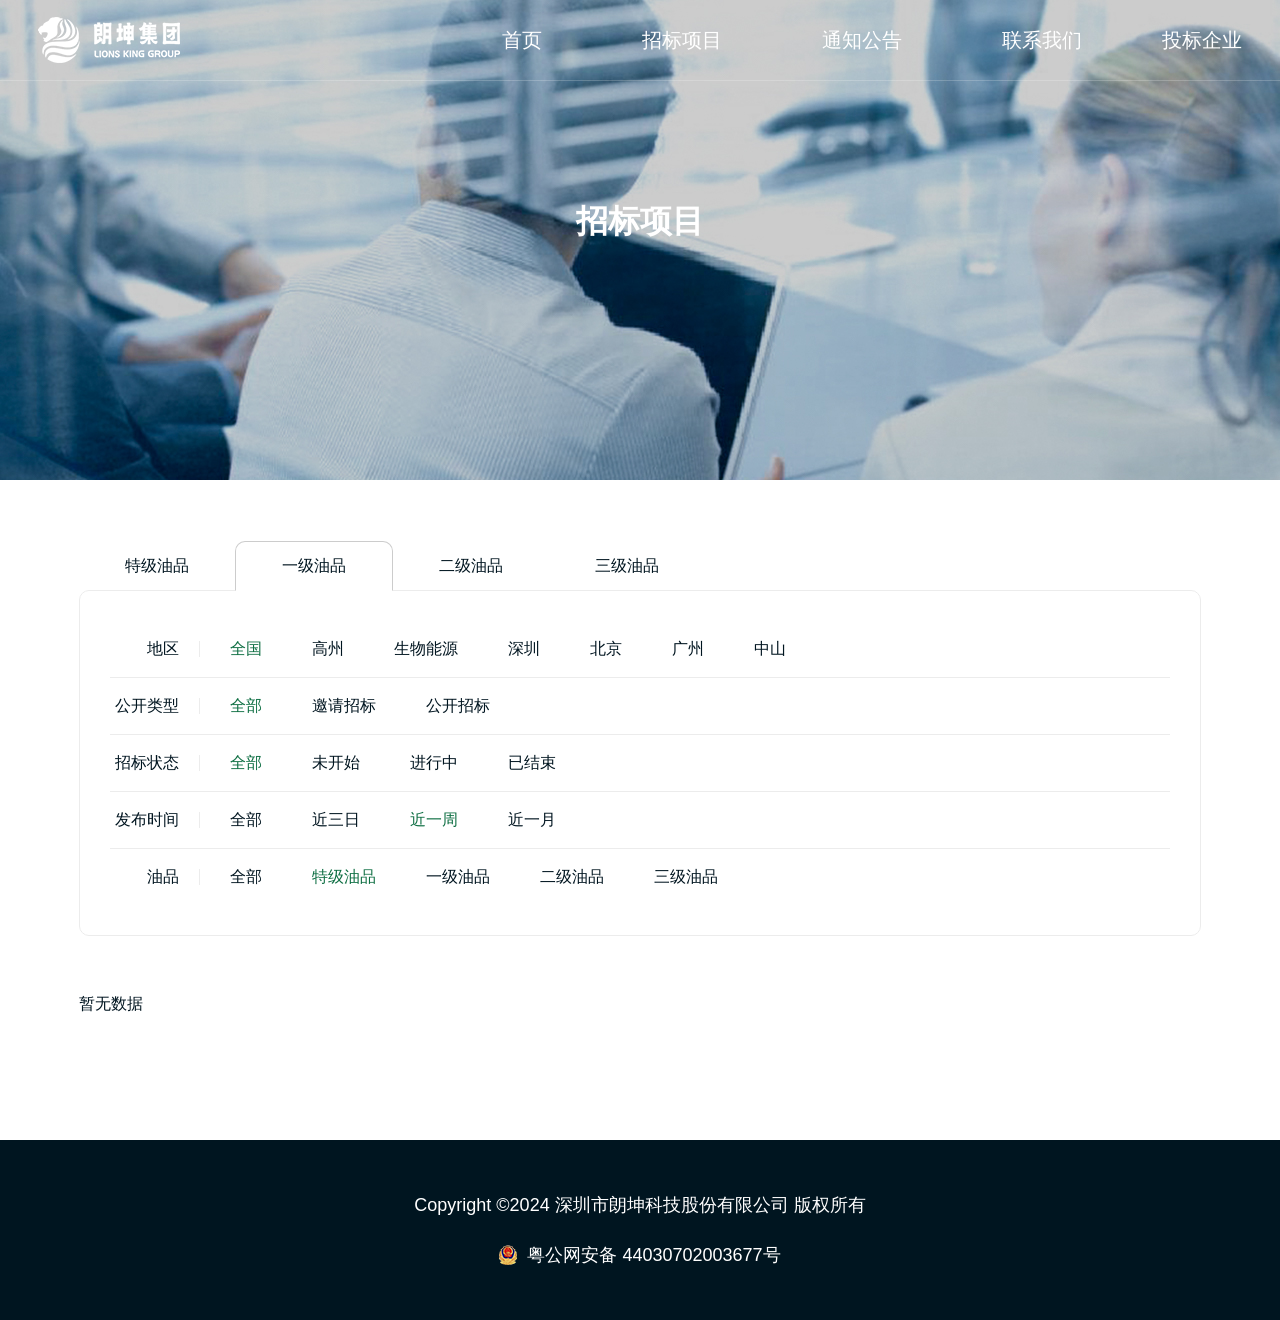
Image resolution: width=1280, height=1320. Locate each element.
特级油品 (157, 565)
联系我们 (1042, 40)
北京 (606, 648)
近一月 (532, 819)
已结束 (532, 762)
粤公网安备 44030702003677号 (653, 1255)
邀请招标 (344, 705)
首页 (522, 40)
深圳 (524, 648)
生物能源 (426, 648)
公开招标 (458, 705)
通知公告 (862, 40)
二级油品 (471, 565)
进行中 (434, 762)
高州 (328, 648)
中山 (770, 648)
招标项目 (682, 40)
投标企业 (1202, 40)
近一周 (434, 819)
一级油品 (314, 565)
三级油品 (627, 565)
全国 (246, 648)
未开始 (336, 762)
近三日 (336, 819)
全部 (246, 705)
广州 (688, 648)
